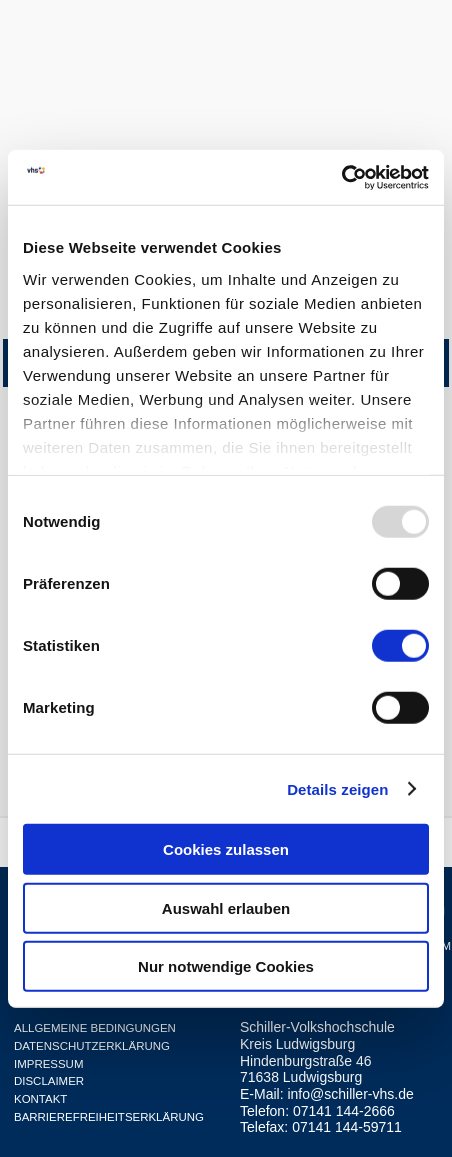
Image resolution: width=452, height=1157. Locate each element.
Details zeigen (337, 788)
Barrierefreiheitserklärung (109, 1117)
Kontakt (40, 1099)
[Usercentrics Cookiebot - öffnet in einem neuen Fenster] (341, 177)
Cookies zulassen (226, 849)
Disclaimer (49, 1081)
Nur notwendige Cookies (226, 966)
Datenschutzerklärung (92, 1046)
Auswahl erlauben (226, 907)
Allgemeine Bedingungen (95, 1028)
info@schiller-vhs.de (350, 1094)
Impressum (48, 1064)
